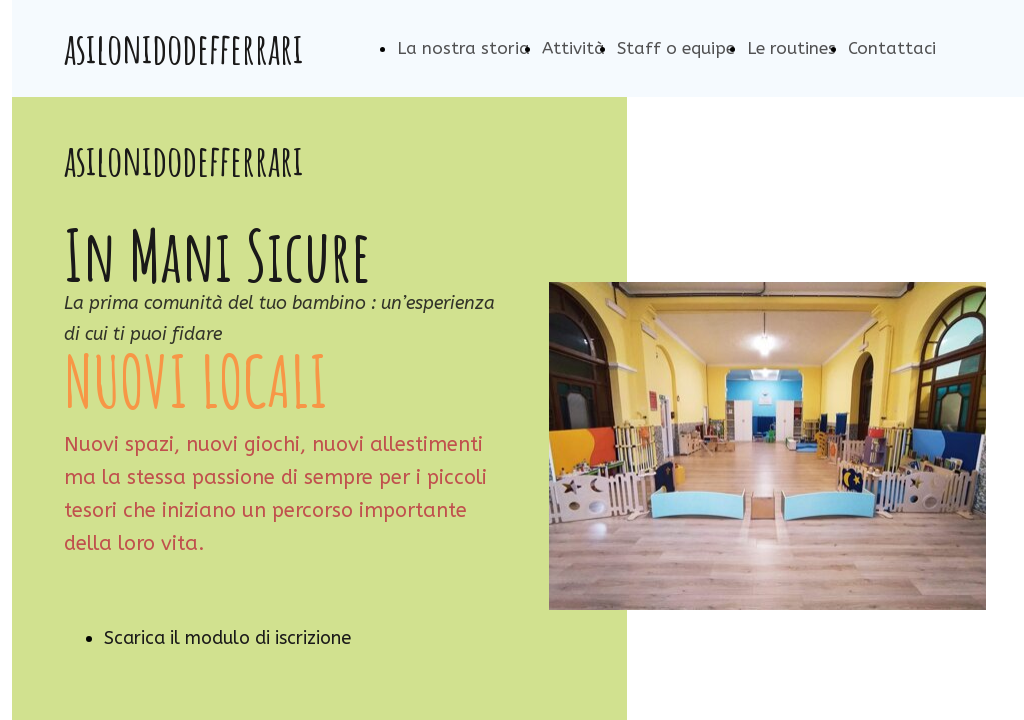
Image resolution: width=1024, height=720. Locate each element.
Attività (573, 48)
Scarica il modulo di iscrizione (227, 638)
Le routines (791, 48)
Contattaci (892, 48)
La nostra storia (463, 48)
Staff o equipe (676, 48)
